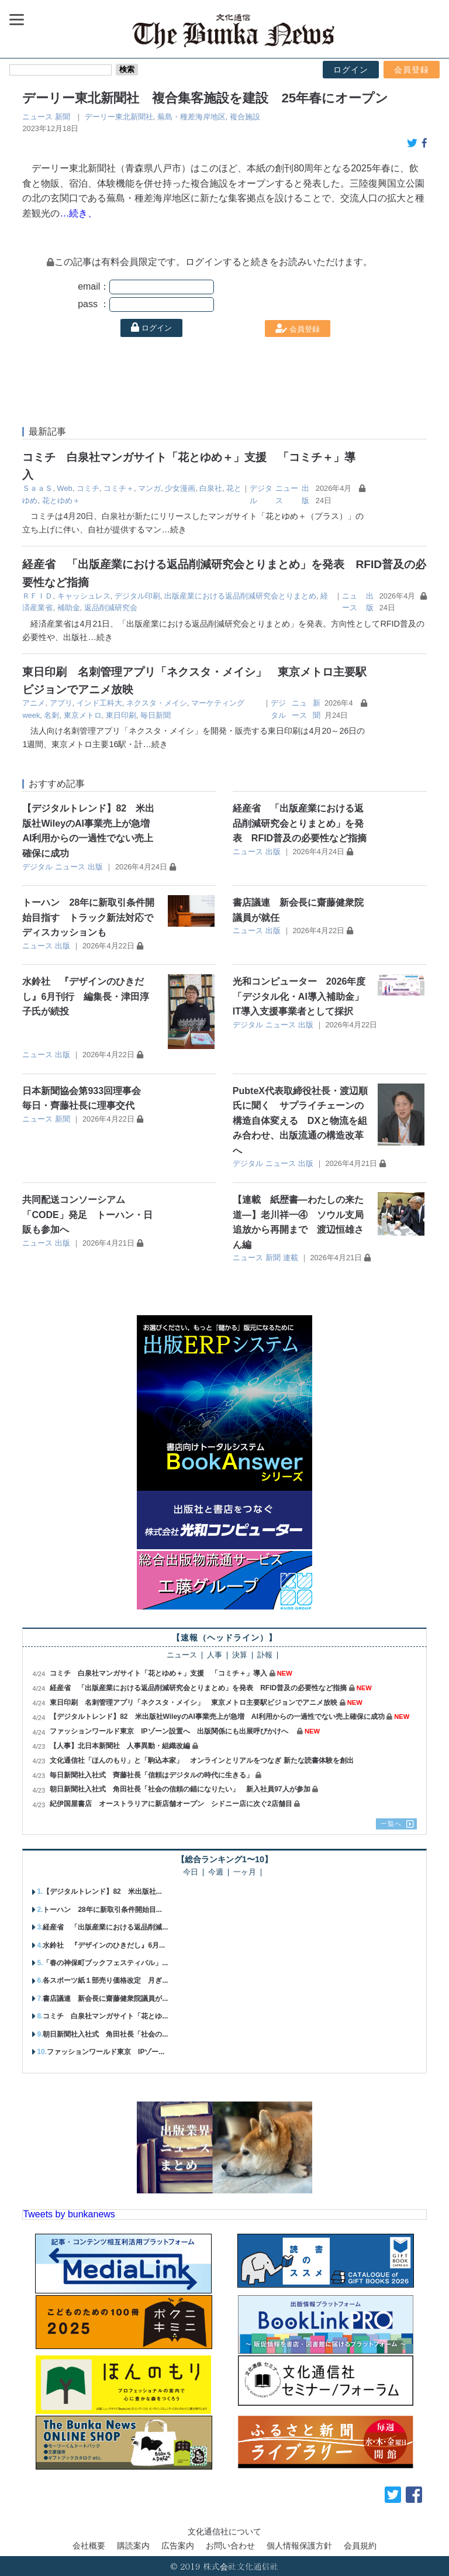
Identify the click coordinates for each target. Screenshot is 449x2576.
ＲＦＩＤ (37, 595)
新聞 (62, 116)
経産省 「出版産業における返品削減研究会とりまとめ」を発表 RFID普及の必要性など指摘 (300, 823)
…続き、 (78, 213)
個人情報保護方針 (299, 2545)
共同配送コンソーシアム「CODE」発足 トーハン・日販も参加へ (87, 1214)
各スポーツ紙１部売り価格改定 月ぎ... (105, 1980)
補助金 (68, 607)
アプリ (61, 703)
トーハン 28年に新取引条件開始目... (102, 1910)
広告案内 (177, 2545)
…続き (173, 529)
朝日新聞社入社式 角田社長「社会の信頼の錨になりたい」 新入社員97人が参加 (180, 1789)
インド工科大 (99, 703)
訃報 (264, 1655)
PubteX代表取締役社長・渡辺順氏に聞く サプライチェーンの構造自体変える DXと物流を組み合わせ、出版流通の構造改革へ (300, 1120)
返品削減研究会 (110, 607)
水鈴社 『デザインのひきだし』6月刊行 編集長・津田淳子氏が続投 (85, 996)
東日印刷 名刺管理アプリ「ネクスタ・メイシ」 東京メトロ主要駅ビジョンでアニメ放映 (193, 1702)
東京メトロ (83, 715)
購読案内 (133, 2545)
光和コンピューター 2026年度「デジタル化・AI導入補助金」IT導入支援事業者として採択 (299, 996)
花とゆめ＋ (61, 500)
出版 (95, 866)
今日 (190, 1872)
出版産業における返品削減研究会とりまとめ (240, 595)
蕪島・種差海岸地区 (191, 116)
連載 (290, 1257)
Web (64, 488)
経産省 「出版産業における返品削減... (105, 1927)
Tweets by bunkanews (69, 2214)
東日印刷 (121, 715)
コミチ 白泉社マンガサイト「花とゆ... (105, 2016)
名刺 (51, 715)
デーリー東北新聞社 (119, 116)
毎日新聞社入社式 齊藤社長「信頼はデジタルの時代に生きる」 (151, 1775)
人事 (214, 1655)
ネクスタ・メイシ (156, 703)
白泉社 (210, 488)
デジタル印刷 (137, 595)
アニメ (33, 703)
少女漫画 (180, 488)
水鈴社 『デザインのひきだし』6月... (104, 1945)
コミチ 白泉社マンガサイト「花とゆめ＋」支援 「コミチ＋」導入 (158, 1673)
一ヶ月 (244, 1872)
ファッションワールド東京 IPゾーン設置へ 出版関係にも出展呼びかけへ (172, 1731)
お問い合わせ (230, 2545)
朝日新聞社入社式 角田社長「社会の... (105, 2034)
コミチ (88, 488)
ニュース (37, 116)
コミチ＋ (118, 488)
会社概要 (88, 2545)
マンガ (149, 488)
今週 (215, 1872)
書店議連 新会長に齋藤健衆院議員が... (105, 1998)
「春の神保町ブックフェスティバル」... (105, 1963)
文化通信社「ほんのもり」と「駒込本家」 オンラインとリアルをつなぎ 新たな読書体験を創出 (201, 1760)
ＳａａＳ (37, 488)
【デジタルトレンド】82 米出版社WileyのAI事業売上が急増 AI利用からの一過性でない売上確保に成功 (217, 1716)
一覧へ (391, 1823)
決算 (239, 1655)
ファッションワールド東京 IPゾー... (105, 2052)
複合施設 (245, 116)
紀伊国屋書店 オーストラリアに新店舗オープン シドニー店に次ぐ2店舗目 (171, 1804)
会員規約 (360, 2545)
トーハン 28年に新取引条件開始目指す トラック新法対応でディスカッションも (88, 917)
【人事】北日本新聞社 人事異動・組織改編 (120, 1746)
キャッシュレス (83, 595)
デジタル (37, 866)
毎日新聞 (155, 715)
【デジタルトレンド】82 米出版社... (102, 1891)
